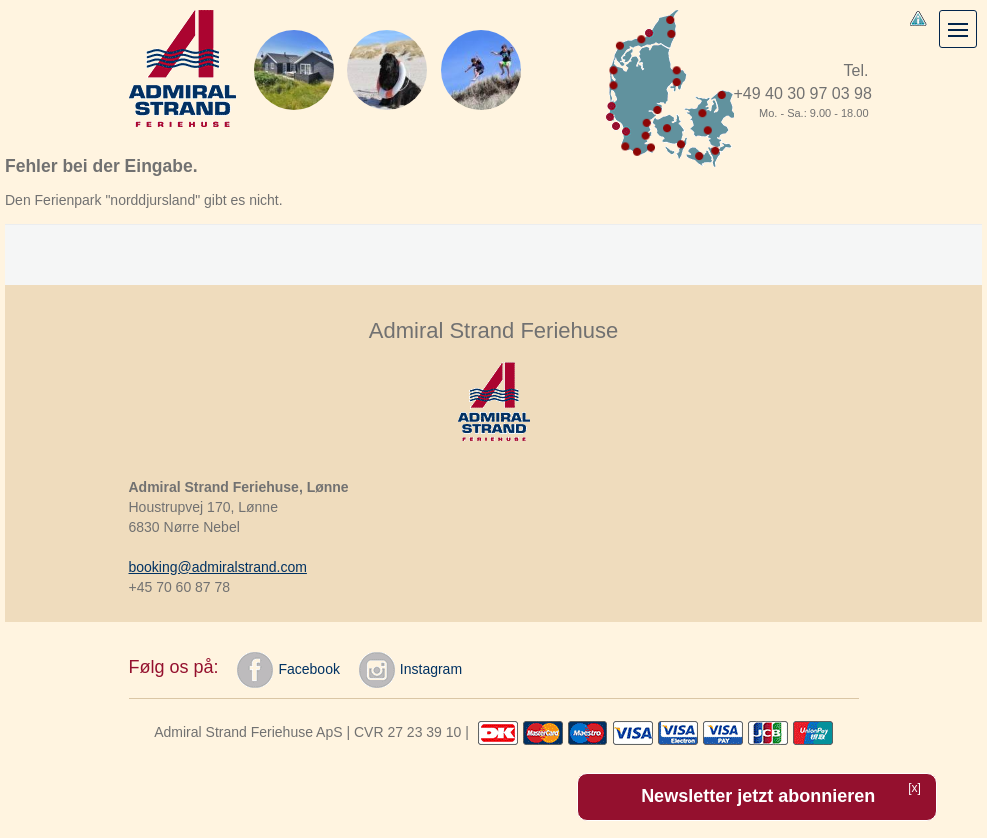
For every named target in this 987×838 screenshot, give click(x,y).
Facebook (288, 670)
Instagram (410, 670)
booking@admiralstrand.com (218, 567)
